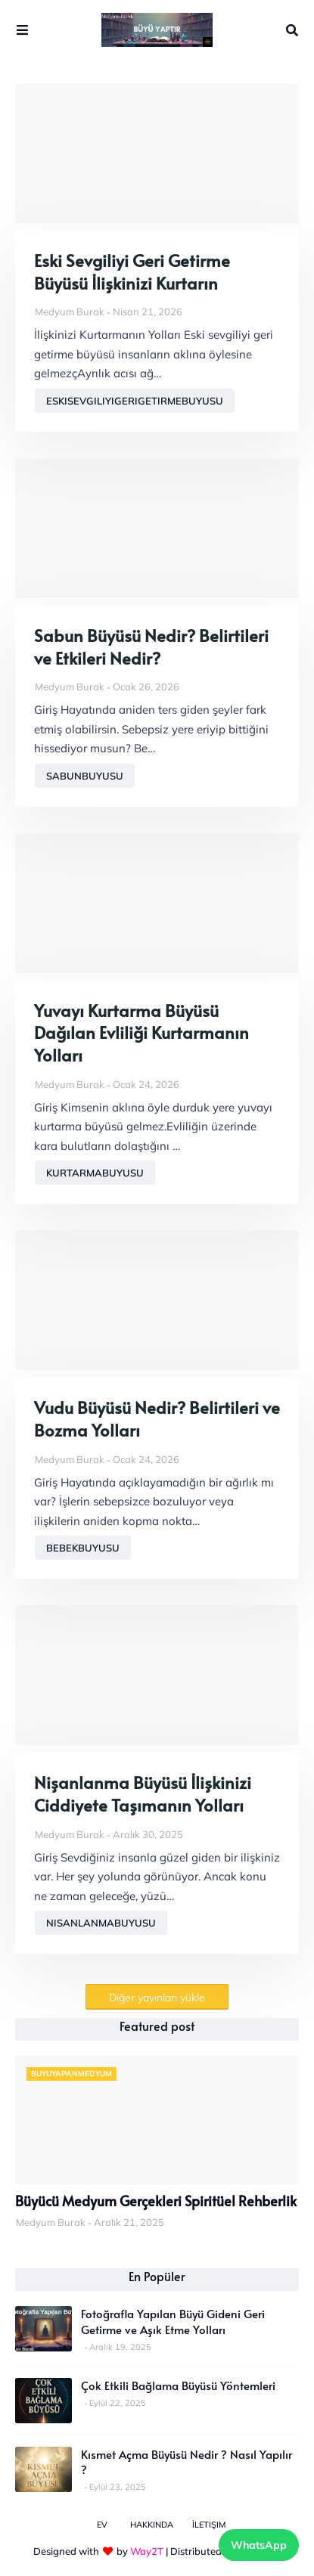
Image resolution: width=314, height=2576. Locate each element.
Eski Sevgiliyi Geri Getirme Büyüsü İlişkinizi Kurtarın (132, 272)
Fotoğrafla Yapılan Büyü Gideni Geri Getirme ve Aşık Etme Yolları (173, 2321)
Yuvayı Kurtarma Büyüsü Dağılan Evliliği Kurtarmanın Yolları (141, 1033)
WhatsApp (259, 2545)
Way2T (146, 2551)
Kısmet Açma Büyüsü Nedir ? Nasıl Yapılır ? (186, 2462)
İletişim (208, 2524)
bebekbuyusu (83, 1548)
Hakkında (151, 2524)
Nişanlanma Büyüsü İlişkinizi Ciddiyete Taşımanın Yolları (142, 1794)
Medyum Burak (69, 311)
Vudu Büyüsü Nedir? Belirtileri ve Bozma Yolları (157, 1418)
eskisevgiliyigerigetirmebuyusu (134, 401)
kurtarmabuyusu (95, 1173)
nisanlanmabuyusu (101, 1923)
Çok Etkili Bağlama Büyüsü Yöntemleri (178, 2385)
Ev (102, 2524)
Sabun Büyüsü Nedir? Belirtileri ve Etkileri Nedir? (151, 647)
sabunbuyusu (84, 776)
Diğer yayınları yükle (157, 1997)
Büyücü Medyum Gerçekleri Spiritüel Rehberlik (156, 2201)
